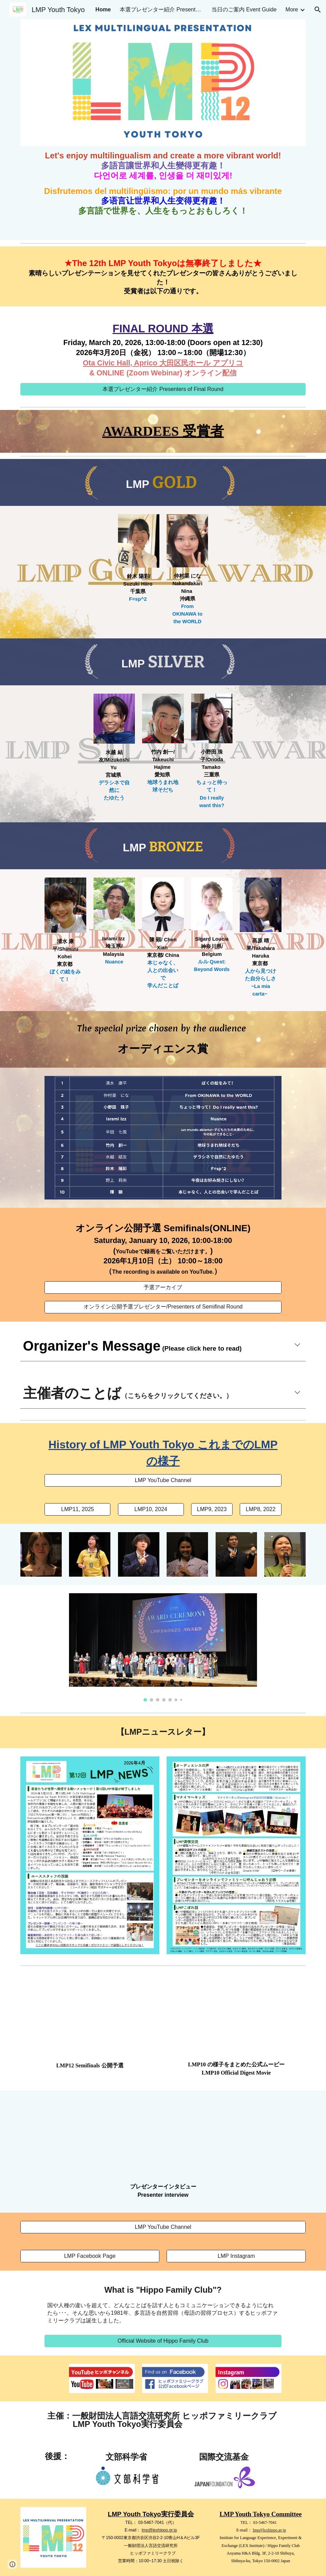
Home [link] (103, 9)
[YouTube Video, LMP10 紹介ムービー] (236, 2016)
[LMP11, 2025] (77, 1509)
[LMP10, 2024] (151, 1509)
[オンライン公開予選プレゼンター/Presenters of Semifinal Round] (163, 1307)
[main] (163, 183)
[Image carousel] (163, 1647)
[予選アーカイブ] (163, 1288)
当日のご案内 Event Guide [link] (244, 9)
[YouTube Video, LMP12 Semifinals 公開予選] (89, 2017)
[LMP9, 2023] (211, 1509)
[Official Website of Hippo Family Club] (163, 2341)
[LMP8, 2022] (260, 1509)
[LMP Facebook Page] (90, 2256)
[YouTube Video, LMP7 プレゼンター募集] (163, 2138)
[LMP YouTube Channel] (163, 1480)
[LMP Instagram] (236, 2256)
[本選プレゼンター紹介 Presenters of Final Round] (163, 389)
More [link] (292, 9)
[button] (317, 9)
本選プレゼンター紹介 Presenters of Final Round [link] (161, 9)
